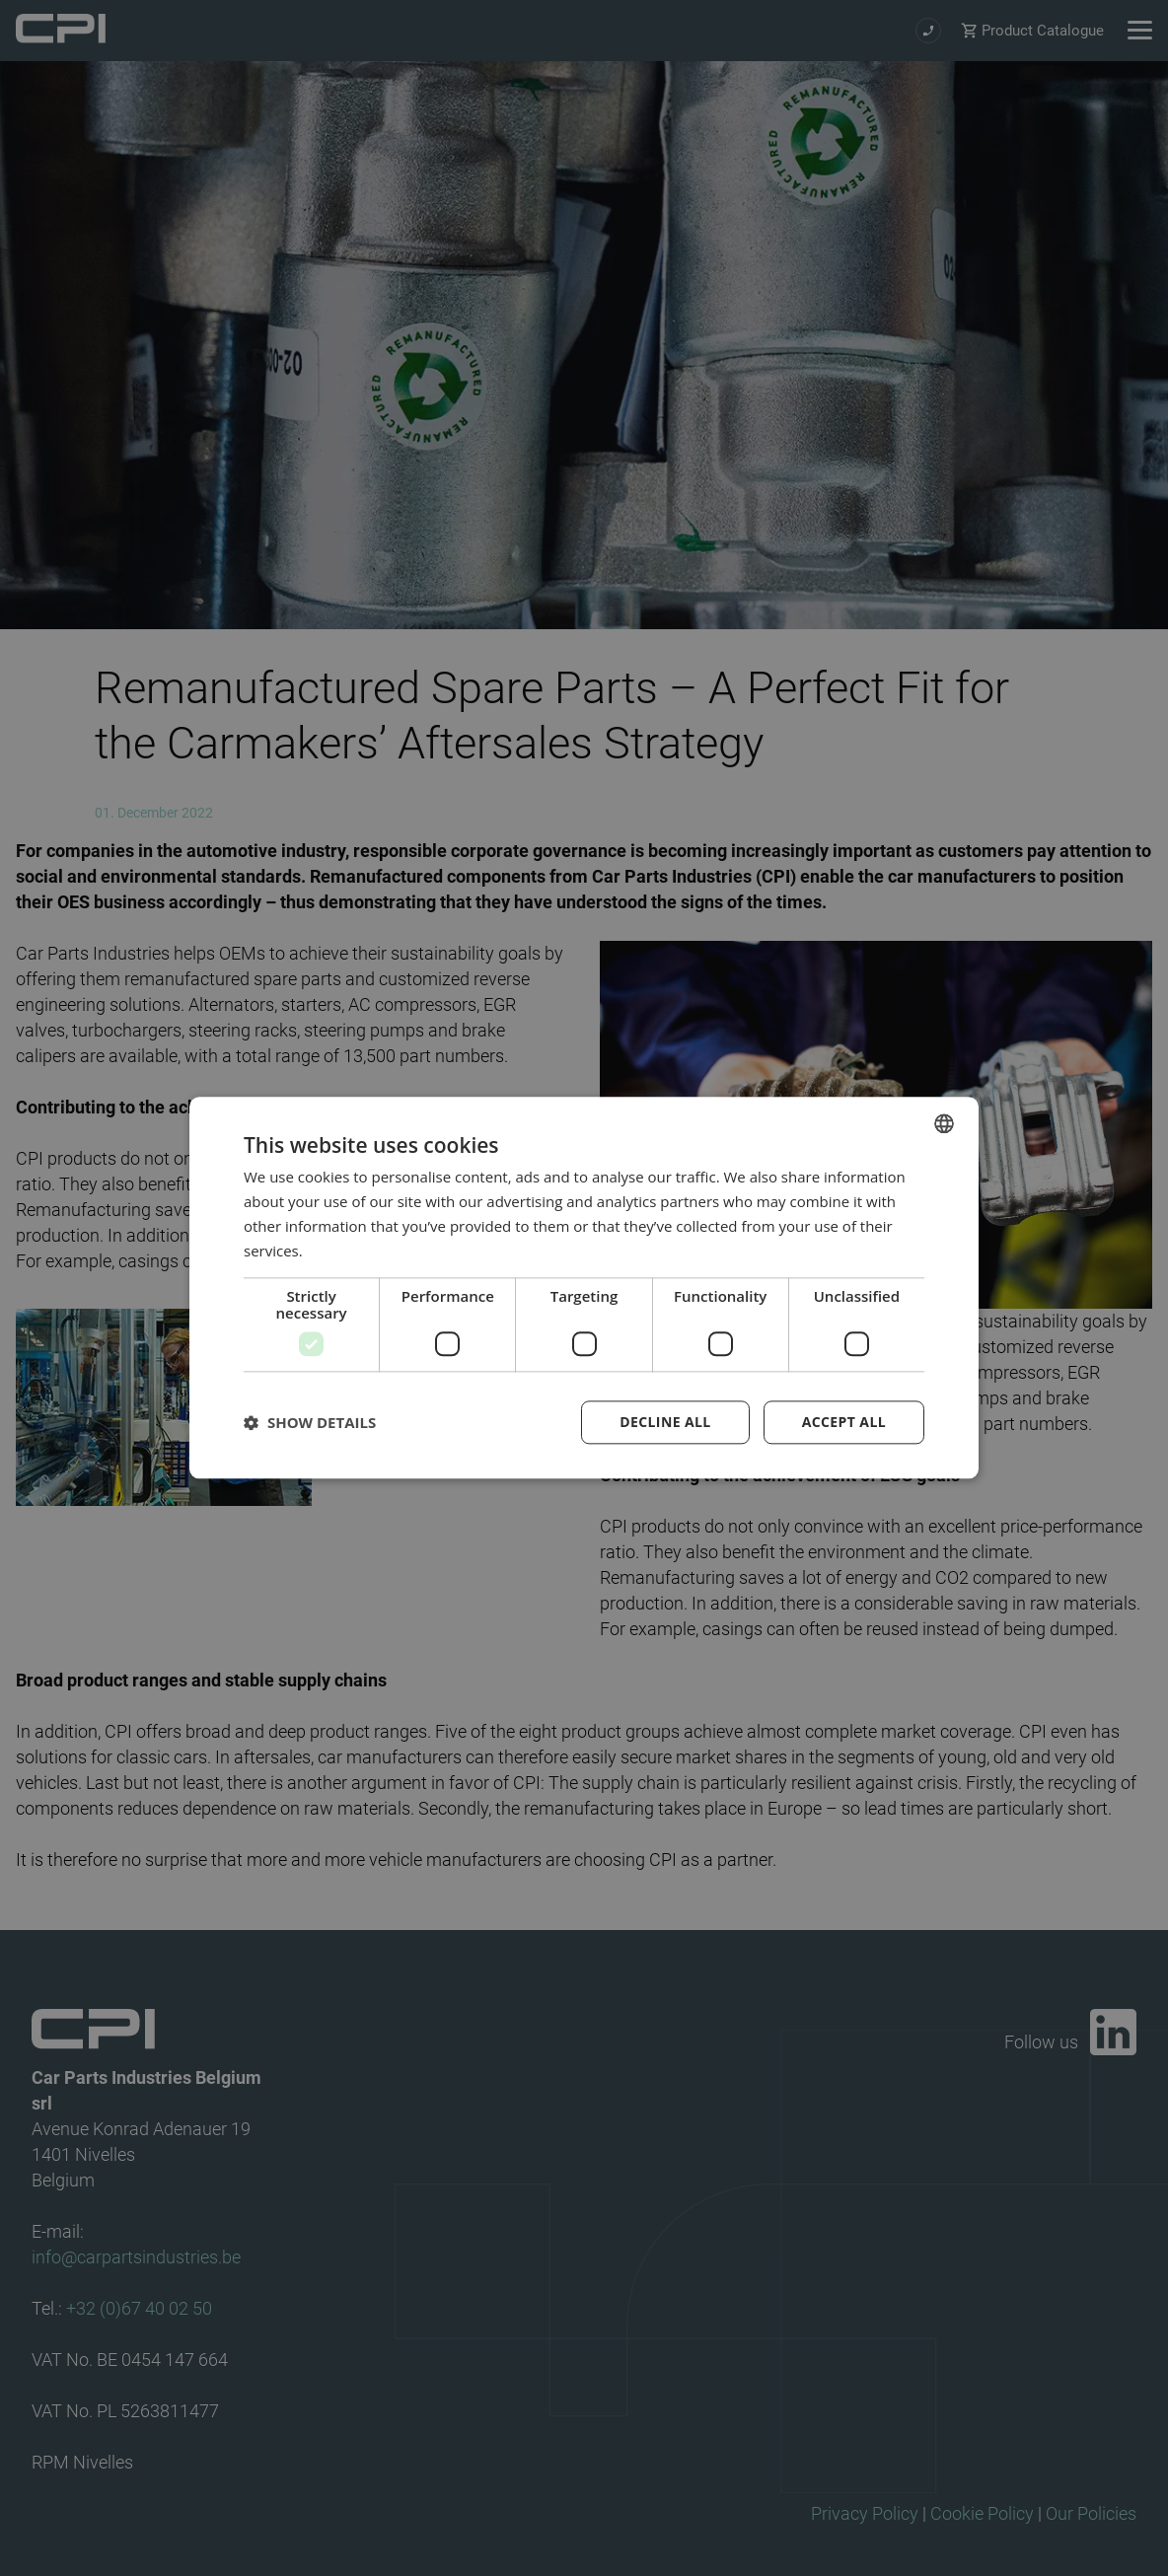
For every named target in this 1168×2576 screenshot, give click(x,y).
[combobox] (944, 1123)
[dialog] (584, 1287)
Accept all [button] (844, 1422)
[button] (310, 1423)
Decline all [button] (665, 1422)
